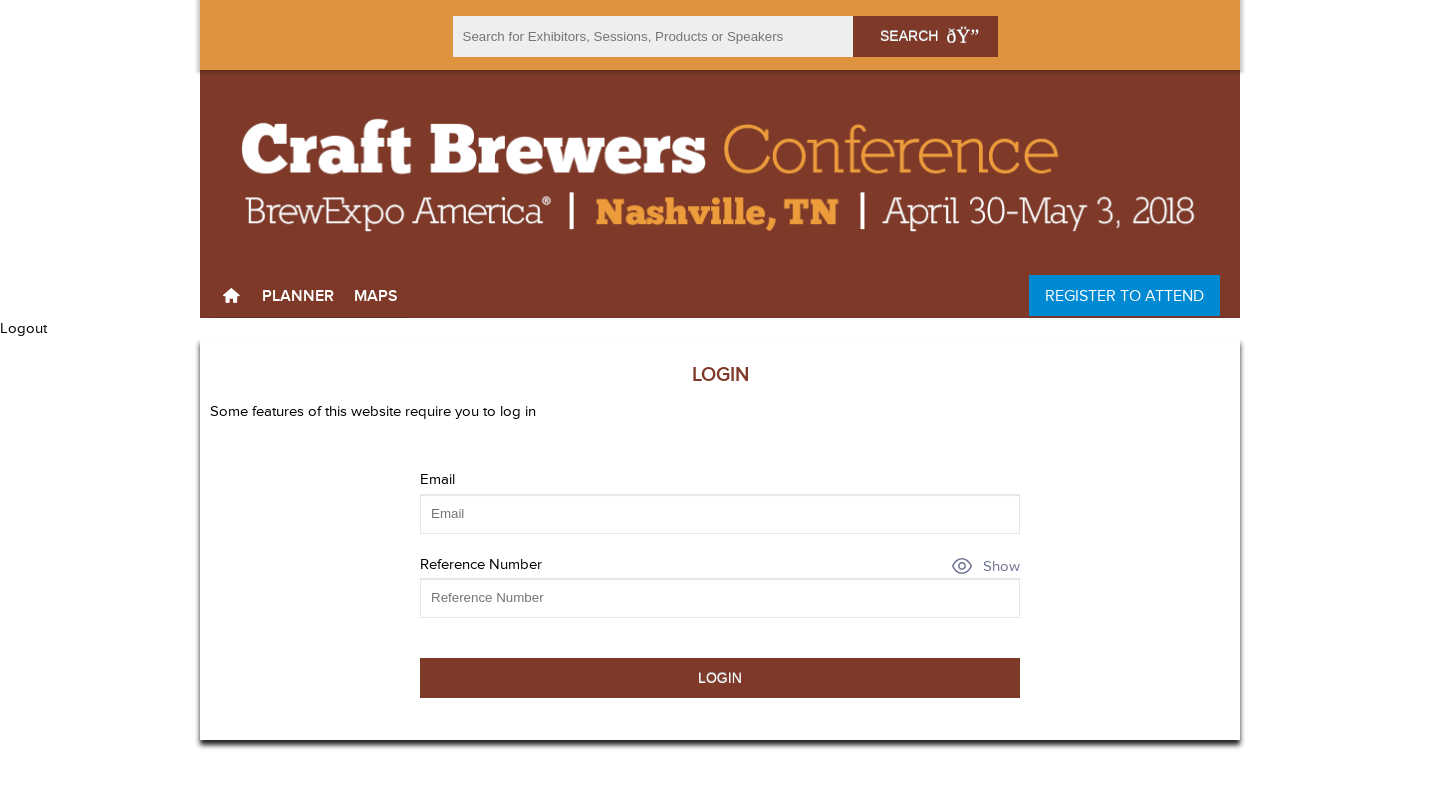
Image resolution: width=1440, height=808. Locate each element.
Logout (23, 328)
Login (720, 678)
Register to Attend (1124, 295)
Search (925, 36)
